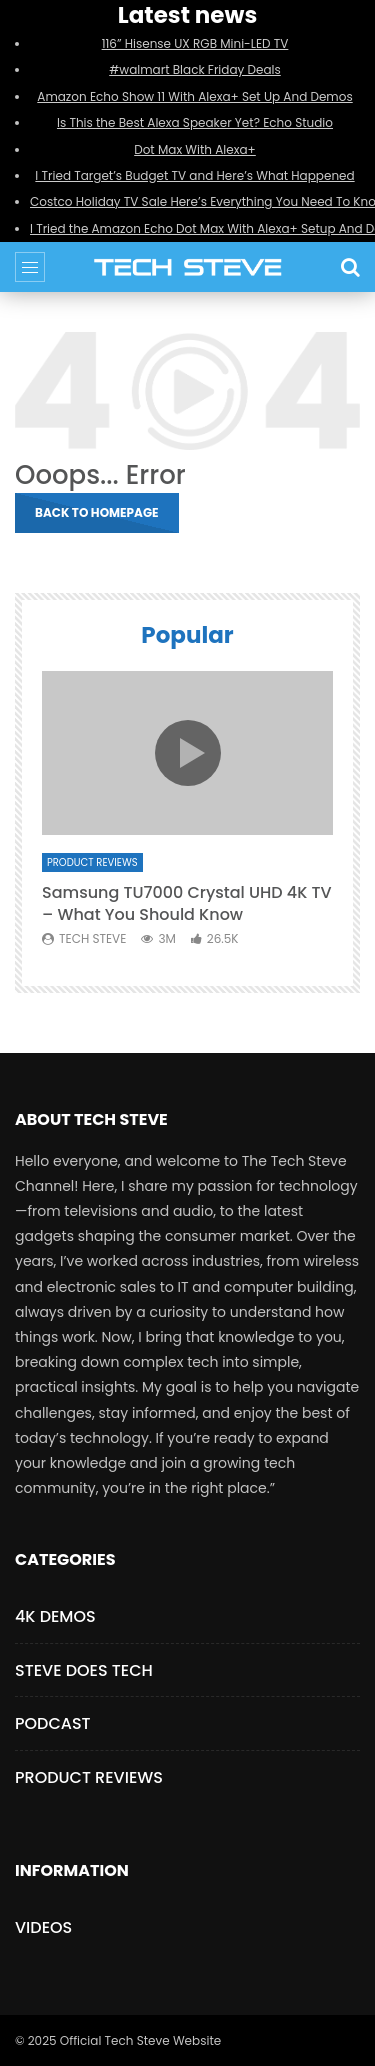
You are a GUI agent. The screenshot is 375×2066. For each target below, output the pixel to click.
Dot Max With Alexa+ (195, 149)
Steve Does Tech (84, 1670)
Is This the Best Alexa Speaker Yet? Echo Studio (195, 122)
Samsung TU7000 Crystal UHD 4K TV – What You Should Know (187, 903)
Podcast (53, 1723)
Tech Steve (92, 938)
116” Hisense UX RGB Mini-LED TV (195, 43)
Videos (43, 1927)
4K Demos (55, 1616)
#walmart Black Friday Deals (195, 69)
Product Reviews (92, 862)
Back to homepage (97, 512)
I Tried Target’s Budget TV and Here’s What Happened (194, 175)
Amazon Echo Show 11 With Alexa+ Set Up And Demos (194, 96)
